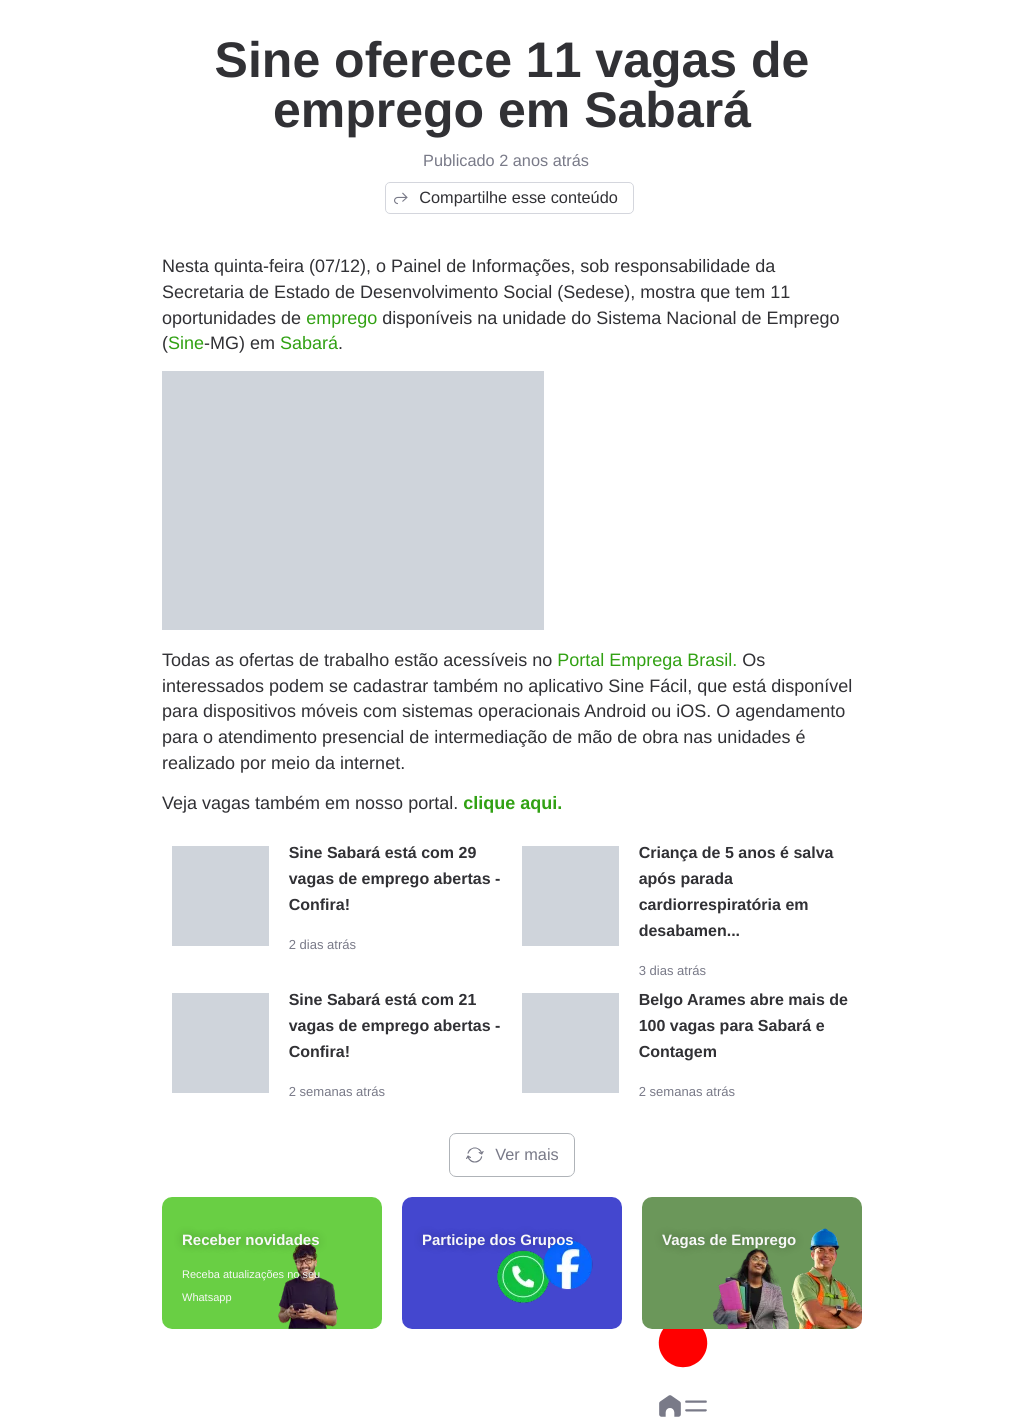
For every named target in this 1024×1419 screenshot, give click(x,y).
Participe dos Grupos (498, 1240)
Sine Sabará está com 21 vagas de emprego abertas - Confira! (395, 1026)
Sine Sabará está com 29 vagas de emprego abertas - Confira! (395, 879)
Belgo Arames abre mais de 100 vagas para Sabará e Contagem (743, 1026)
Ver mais (511, 1155)
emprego (341, 318)
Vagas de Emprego (729, 1240)
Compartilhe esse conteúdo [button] (504, 198)
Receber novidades (251, 1240)
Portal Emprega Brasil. (647, 660)
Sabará (309, 343)
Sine (186, 343)
